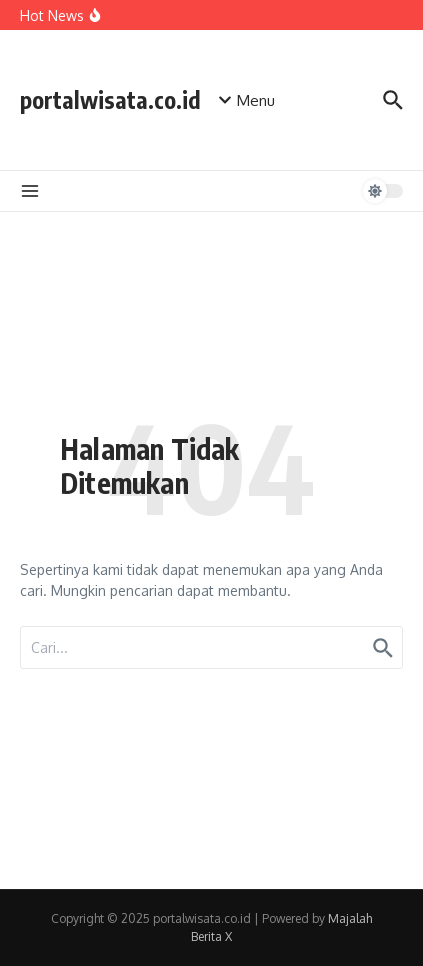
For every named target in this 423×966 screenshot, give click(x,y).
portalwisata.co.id (110, 99)
